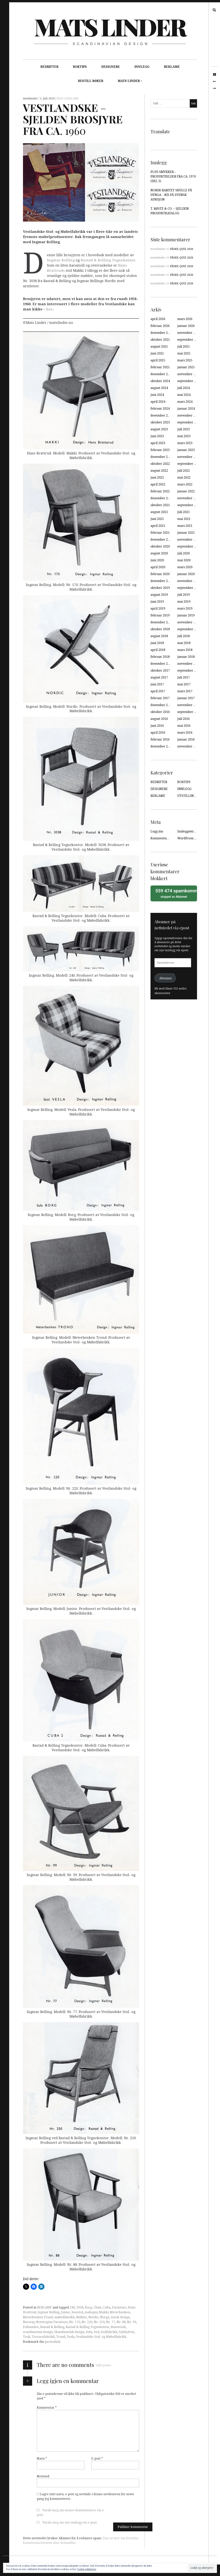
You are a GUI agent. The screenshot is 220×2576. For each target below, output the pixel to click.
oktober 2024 (160, 381)
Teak (26, 2337)
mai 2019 (184, 601)
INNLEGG (141, 67)
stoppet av (175, 893)
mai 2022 (184, 477)
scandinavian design (38, 2332)
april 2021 (157, 526)
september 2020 (189, 546)
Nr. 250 (99, 2322)
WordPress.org (188, 838)
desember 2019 (161, 581)
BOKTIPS (80, 67)
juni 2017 (157, 684)
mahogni (91, 2312)
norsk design (120, 2317)
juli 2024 (183, 388)
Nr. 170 (74, 2322)
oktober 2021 (160, 505)
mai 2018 (184, 643)
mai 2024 (184, 395)
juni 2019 (157, 601)
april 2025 (157, 360)
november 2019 (188, 581)
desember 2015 (161, 746)
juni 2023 (157, 436)
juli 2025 (183, 346)
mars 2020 (184, 567)
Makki (103, 2312)
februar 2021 (160, 532)
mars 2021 (184, 526)
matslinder (30, 98)
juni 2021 (157, 519)
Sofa (89, 2332)
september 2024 (189, 381)
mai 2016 (184, 725)
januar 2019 (186, 615)
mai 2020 (184, 560)
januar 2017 (186, 698)
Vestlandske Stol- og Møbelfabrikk (101, 2337)
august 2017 (159, 677)
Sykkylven (126, 2332)
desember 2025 (161, 333)
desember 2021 (161, 498)
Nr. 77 (110, 2322)
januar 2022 (186, 491)
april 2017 (157, 691)
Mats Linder (109, 26)
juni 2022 (157, 477)
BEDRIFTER (49, 67)
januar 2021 (186, 532)
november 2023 (188, 415)
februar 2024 (160, 408)
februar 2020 (160, 574)
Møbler (81, 2317)
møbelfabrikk (64, 2317)
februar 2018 (160, 657)
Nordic (93, 2317)
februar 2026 (160, 326)
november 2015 (188, 746)
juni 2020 (157, 560)
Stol (96, 2332)
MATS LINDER (129, 81)
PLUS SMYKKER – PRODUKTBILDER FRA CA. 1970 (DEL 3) (173, 176)
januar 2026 (186, 326)
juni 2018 (157, 643)
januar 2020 (186, 574)
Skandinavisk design (69, 2332)
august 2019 (159, 595)
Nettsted (43, 2476)
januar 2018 (186, 657)
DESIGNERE (110, 67)
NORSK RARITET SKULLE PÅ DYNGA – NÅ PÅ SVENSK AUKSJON (171, 194)
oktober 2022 (160, 464)
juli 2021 (183, 512)
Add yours (103, 2365)
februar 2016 (160, 739)
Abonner (165, 978)
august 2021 (159, 512)
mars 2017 (184, 691)
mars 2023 (184, 443)
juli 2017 (183, 677)
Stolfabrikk (109, 2332)
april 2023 (157, 443)
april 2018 (157, 650)
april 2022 (157, 484)
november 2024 (188, 374)
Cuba (106, 2307)
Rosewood (118, 2327)
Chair (97, 2307)
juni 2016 (157, 725)
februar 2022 (160, 491)
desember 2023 (161, 415)
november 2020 (188, 539)
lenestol (77, 2312)
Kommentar (47, 2407)
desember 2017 (161, 663)
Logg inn (156, 831)
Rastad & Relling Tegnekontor (108, 260)
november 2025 (188, 333)
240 (72, 2307)
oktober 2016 (160, 712)
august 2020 (159, 553)
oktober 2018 (160, 629)
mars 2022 (184, 484)
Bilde (61, 98)
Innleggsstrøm (187, 831)
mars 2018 (184, 650)
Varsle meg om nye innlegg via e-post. (69, 2522)
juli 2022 (183, 470)
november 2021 (188, 498)
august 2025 (159, 346)
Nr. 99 (131, 2322)
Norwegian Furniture (52, 2322)
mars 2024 (184, 401)
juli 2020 (183, 553)
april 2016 (157, 732)
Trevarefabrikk (43, 2337)
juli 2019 (183, 595)
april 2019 (157, 608)
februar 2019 (160, 615)
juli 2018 (183, 636)
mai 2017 (184, 684)
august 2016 (159, 719)
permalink (52, 2342)
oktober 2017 (160, 670)
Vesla (70, 2337)
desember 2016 (161, 705)
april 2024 (157, 401)
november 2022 (188, 457)
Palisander (31, 2327)
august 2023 (159, 429)
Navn (42, 2458)
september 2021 (189, 505)
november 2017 (188, 663)
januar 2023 (186, 450)
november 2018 (188, 622)
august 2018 (159, 636)
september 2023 (189, 422)
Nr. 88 (121, 2322)
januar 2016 (186, 739)
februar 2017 (160, 698)
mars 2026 (184, 319)
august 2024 (159, 388)
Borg (88, 2307)
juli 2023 (183, 429)
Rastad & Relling (52, 2327)
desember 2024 (161, 374)
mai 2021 (184, 519)
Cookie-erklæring (86, 2569)
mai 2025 (184, 353)
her (49, 309)
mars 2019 (184, 608)
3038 (79, 2307)
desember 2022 (161, 457)
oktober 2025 (160, 339)
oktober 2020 (160, 546)
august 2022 (159, 470)
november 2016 (188, 705)
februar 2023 (160, 450)
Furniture (119, 2307)
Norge (104, 2317)
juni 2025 (157, 353)
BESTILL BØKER (90, 81)
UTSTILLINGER (188, 796)
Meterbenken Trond (38, 2317)
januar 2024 (186, 408)
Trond (60, 2337)
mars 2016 (184, 732)
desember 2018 (161, 622)
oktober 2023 (160, 422)
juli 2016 (183, 719)
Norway (29, 2322)
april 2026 (157, 319)
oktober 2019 (160, 588)
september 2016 (189, 712)
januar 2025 (186, 367)
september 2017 (189, 670)
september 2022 (189, 464)
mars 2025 (184, 360)
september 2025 (189, 339)
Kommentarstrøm (163, 838)
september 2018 (189, 629)
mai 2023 (184, 436)
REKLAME (172, 67)
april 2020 (157, 567)
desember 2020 (161, 539)
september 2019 (189, 588)
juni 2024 (157, 395)
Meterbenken (120, 2312)
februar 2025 (160, 367)
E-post (97, 2458)
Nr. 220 (87, 2322)
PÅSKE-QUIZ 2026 (181, 248)
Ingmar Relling (61, 260)
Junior (65, 2312)
